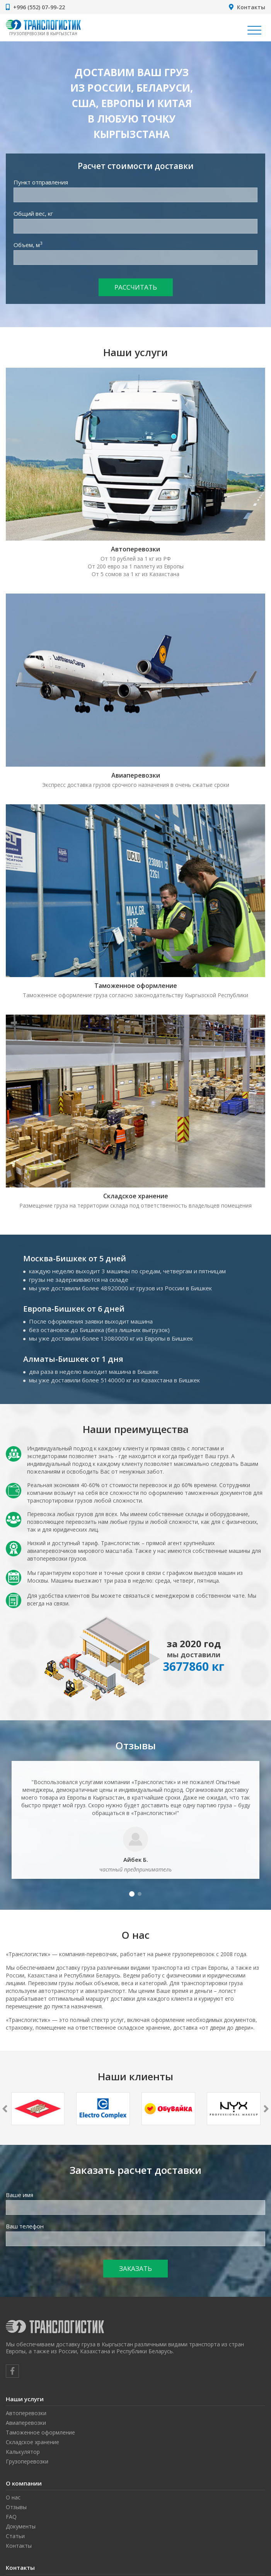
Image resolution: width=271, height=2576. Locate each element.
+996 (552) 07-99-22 (39, 7)
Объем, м (28, 244)
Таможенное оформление (135, 985)
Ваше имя (19, 2194)
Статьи (15, 2536)
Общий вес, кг (33, 213)
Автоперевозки (135, 549)
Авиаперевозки (135, 775)
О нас (13, 2497)
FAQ (11, 2516)
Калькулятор (23, 2451)
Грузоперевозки (27, 2461)
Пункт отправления (41, 182)
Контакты (251, 7)
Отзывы (16, 2507)
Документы (21, 2526)
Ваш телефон (25, 2226)
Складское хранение (135, 1196)
